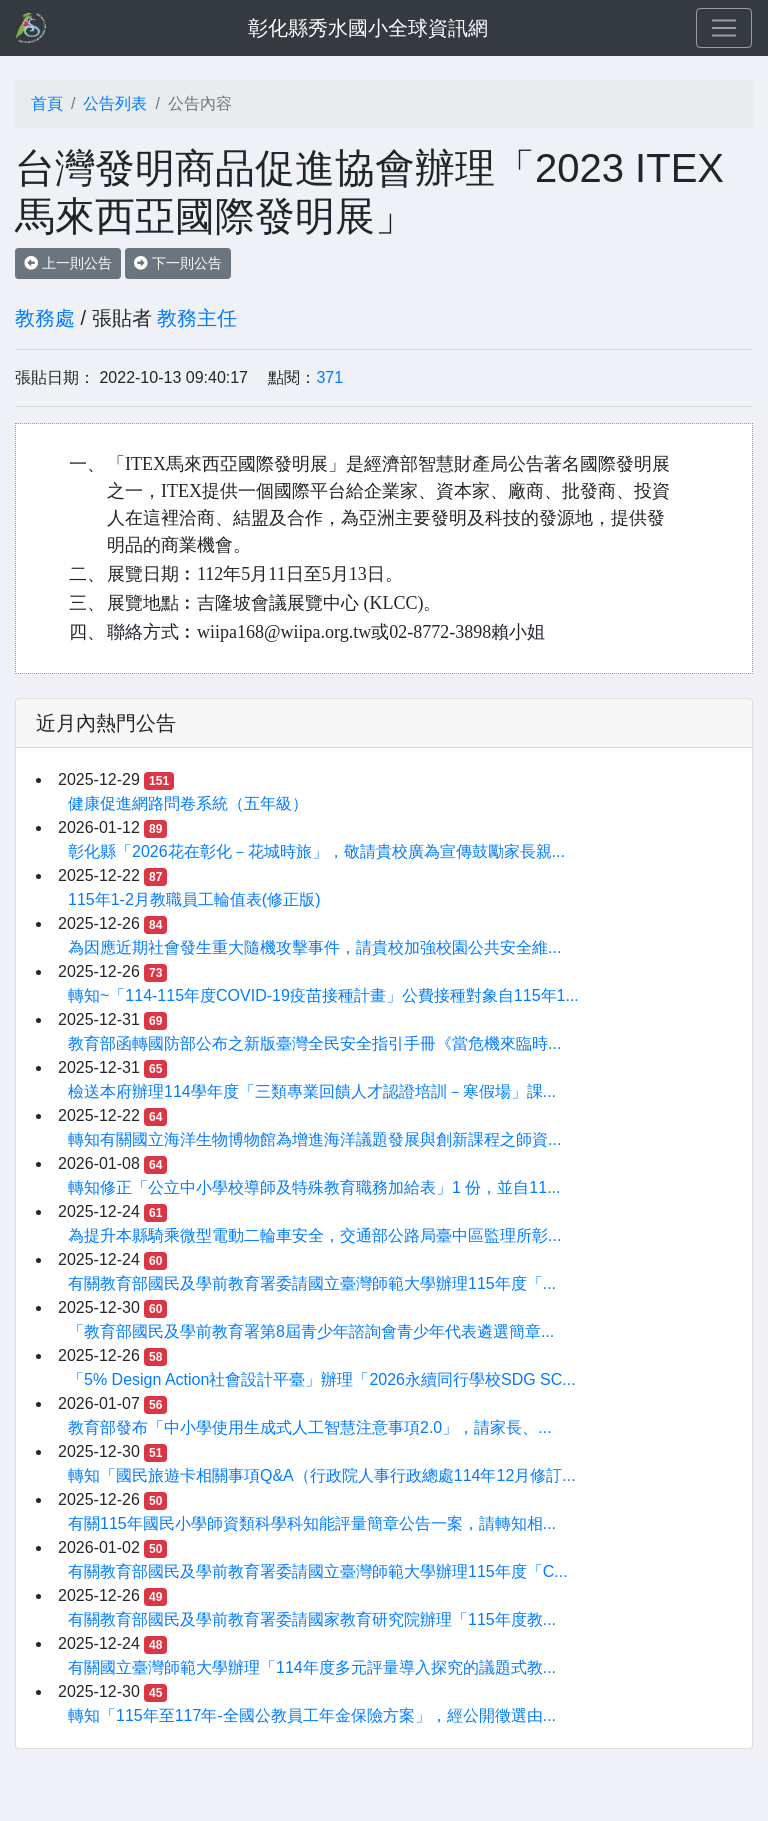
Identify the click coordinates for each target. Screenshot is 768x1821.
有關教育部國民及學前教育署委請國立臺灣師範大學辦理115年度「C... (318, 1571)
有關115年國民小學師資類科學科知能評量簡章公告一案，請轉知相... (312, 1523)
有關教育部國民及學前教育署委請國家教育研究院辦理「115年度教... (312, 1619)
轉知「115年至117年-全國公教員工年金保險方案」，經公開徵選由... (312, 1715)
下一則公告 (178, 263)
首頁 (47, 103)
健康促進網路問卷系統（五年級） (188, 803)
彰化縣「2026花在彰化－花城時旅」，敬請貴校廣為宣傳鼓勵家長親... (316, 851)
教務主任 (197, 318)
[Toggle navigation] (724, 28)
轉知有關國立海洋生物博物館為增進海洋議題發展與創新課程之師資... (314, 1139)
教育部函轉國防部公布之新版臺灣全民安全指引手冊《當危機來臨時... (314, 1043)
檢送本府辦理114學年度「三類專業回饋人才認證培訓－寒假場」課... (312, 1091)
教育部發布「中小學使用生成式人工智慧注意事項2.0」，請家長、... (310, 1427)
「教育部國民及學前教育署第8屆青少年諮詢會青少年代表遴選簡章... (311, 1331)
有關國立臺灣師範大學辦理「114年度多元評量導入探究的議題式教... (312, 1667)
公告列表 (115, 103)
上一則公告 (68, 263)
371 (329, 377)
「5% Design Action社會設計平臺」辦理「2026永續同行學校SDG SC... (322, 1379)
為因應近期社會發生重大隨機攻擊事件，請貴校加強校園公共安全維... (314, 947)
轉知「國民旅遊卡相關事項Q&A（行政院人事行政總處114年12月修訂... (322, 1475)
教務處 (45, 318)
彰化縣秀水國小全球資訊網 (368, 28)
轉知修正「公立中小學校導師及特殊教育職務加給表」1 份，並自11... (314, 1187)
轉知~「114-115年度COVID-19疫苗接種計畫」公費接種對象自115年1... (323, 995)
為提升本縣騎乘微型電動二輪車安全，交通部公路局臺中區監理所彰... (314, 1235)
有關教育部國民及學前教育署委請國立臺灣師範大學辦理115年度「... (312, 1283)
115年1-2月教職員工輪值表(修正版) (194, 899)
